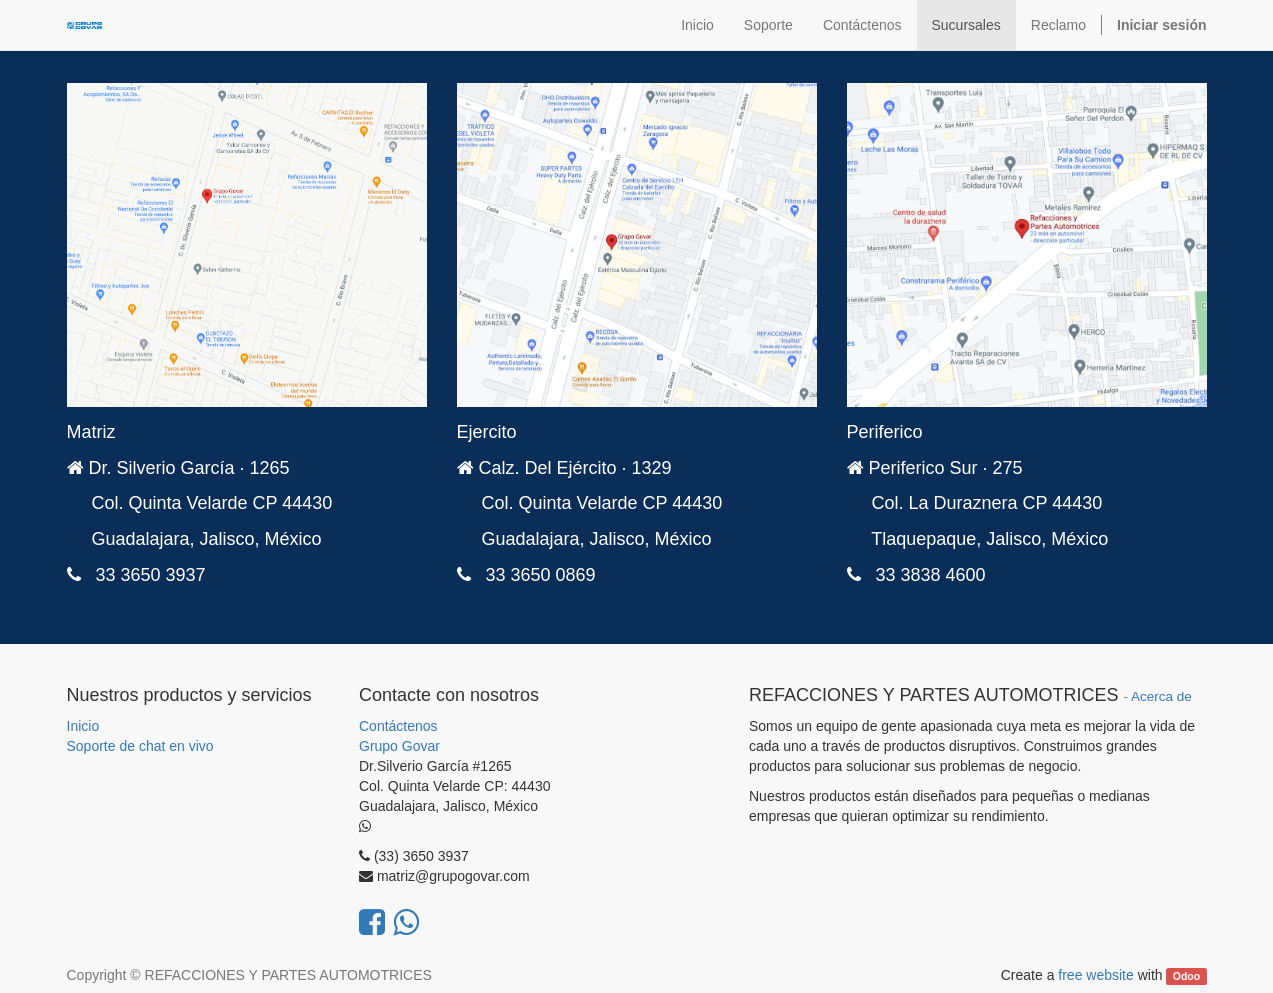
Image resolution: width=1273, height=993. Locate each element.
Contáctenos (398, 726)
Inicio (83, 726)
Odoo (1186, 976)
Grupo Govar (399, 746)
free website (1095, 975)
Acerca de (1161, 696)
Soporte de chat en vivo (140, 746)
